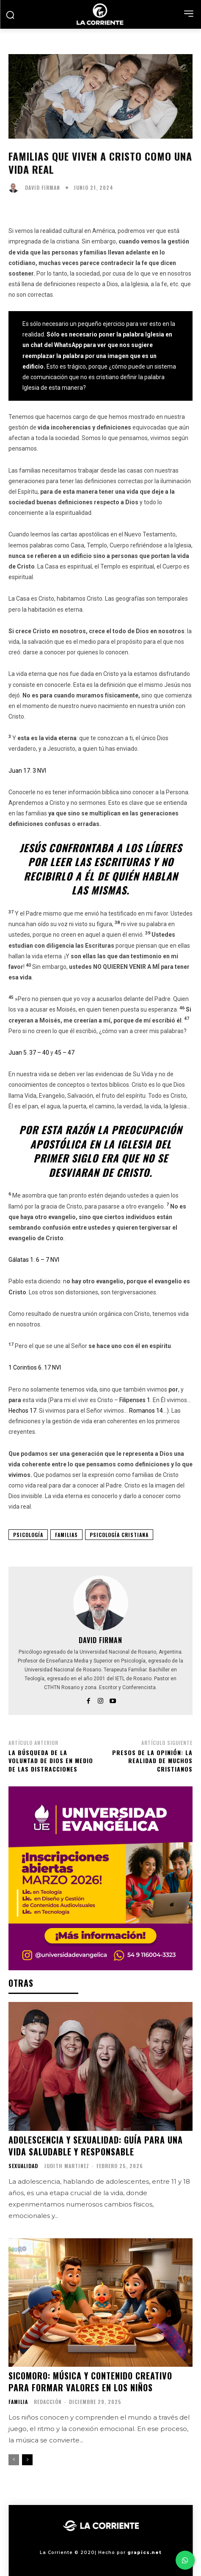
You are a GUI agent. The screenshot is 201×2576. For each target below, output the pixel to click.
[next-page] (27, 2459)
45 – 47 (64, 1052)
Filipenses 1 (134, 1400)
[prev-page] (13, 2459)
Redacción (48, 2401)
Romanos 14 (146, 1410)
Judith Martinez (66, 2165)
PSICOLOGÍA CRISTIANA (119, 1534)
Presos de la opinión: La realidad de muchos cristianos (152, 1760)
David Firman (42, 187)
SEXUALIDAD (23, 2166)
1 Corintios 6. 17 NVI (34, 1367)
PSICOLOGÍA (28, 1534)
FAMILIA (18, 2401)
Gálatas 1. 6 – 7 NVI (33, 1259)
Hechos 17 (22, 1410)
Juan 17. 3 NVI (27, 770)
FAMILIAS (66, 1534)
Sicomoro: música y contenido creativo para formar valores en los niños (90, 2381)
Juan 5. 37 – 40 (28, 1052)
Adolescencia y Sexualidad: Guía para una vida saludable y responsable (95, 2145)
